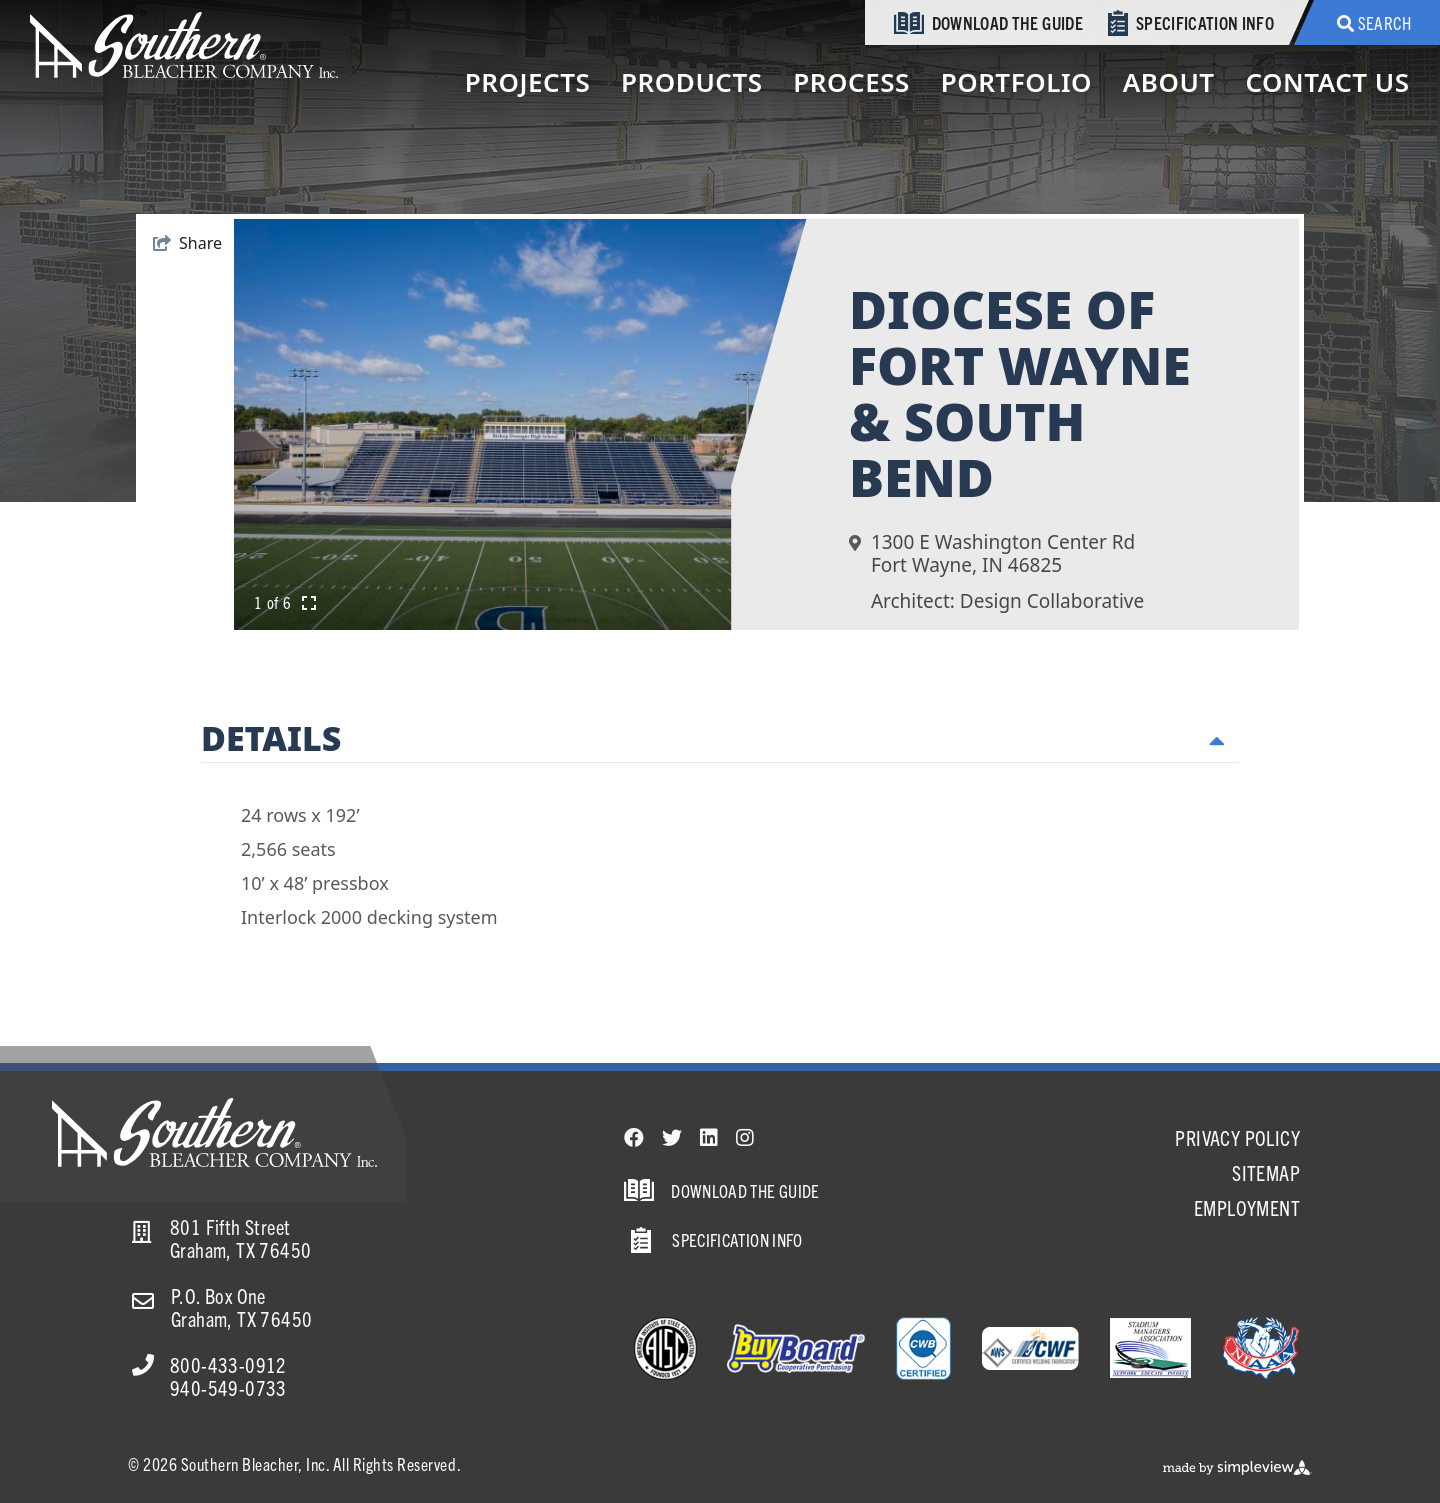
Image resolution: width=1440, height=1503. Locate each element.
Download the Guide (988, 23)
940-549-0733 (228, 1387)
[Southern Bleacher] (184, 43)
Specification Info (1191, 23)
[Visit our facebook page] (634, 1137)
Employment (1247, 1207)
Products (691, 82)
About (1169, 82)
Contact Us (1327, 82)
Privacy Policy (1237, 1137)
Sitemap (1266, 1172)
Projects (528, 82)
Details (713, 738)
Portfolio (1016, 82)
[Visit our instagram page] (745, 1137)
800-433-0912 (228, 1364)
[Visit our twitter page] (672, 1137)
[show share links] (187, 243)
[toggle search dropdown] (1367, 22)
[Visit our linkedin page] (709, 1137)
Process (851, 82)
